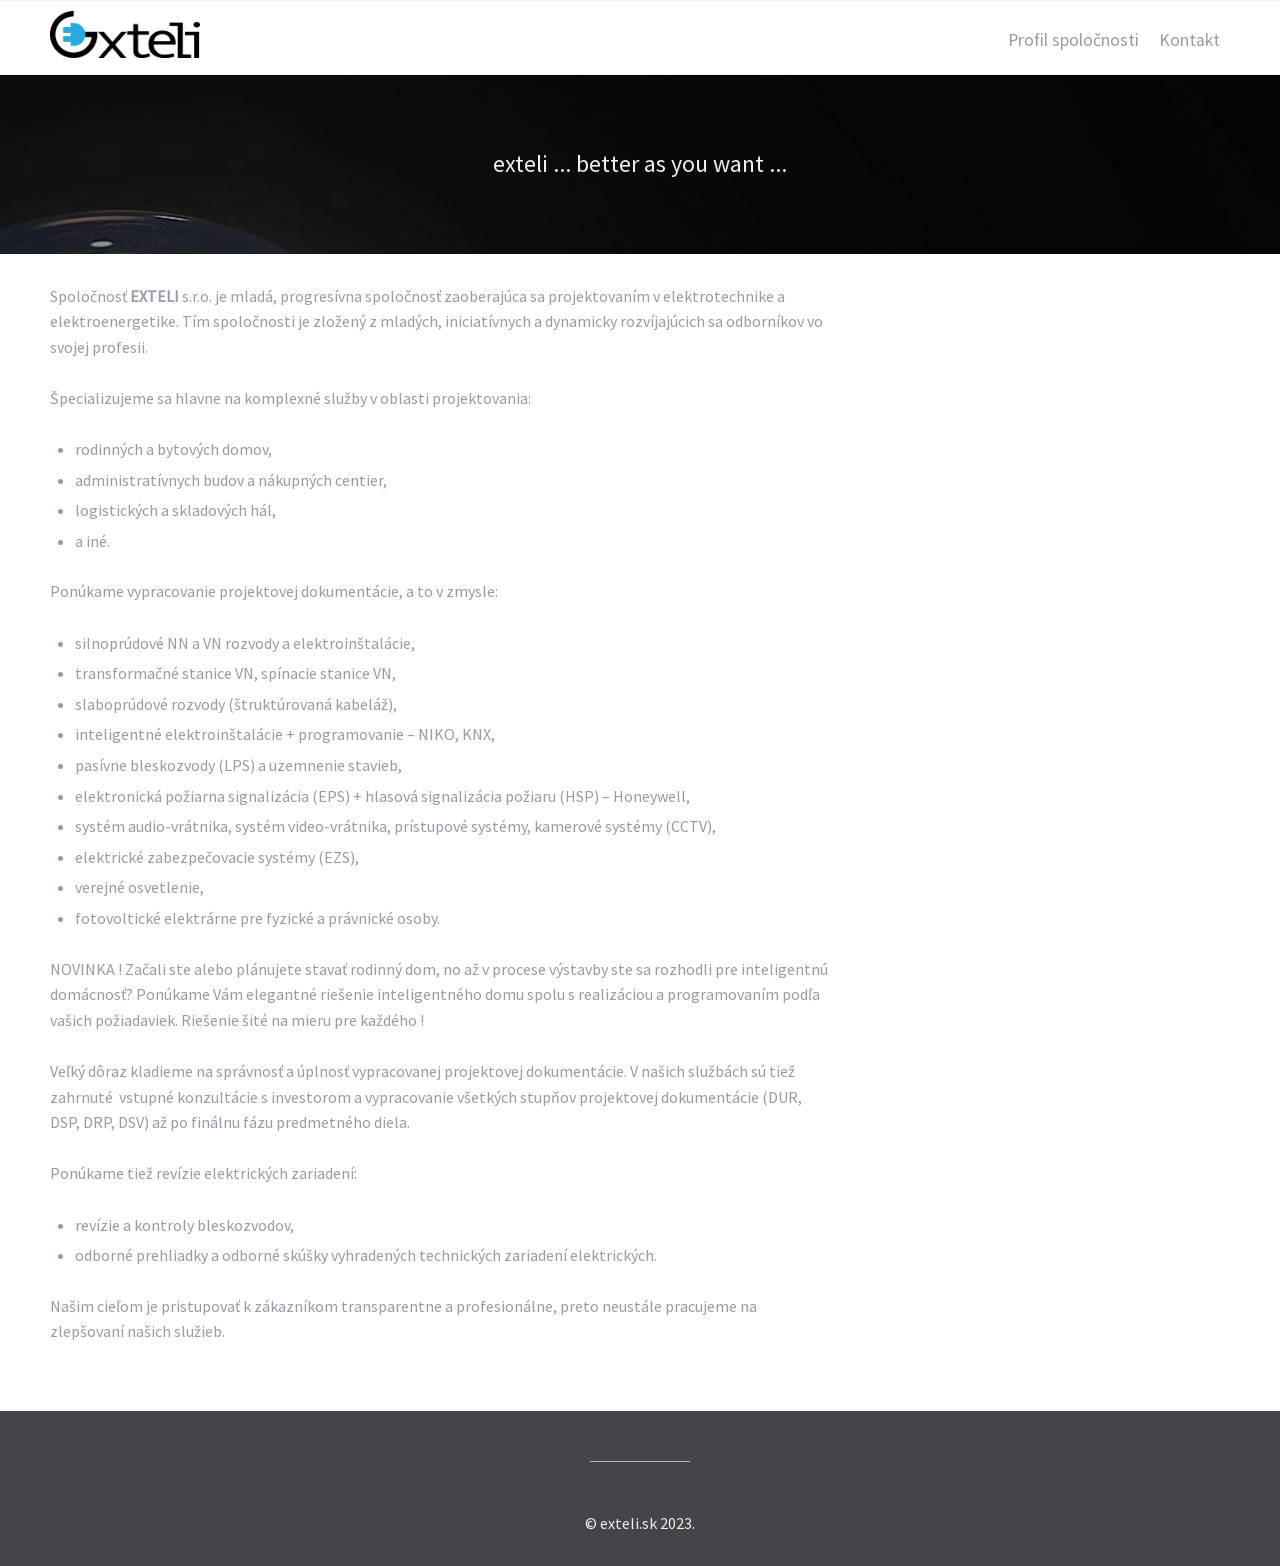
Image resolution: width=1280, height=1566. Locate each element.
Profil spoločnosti (1073, 40)
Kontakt (1189, 40)
